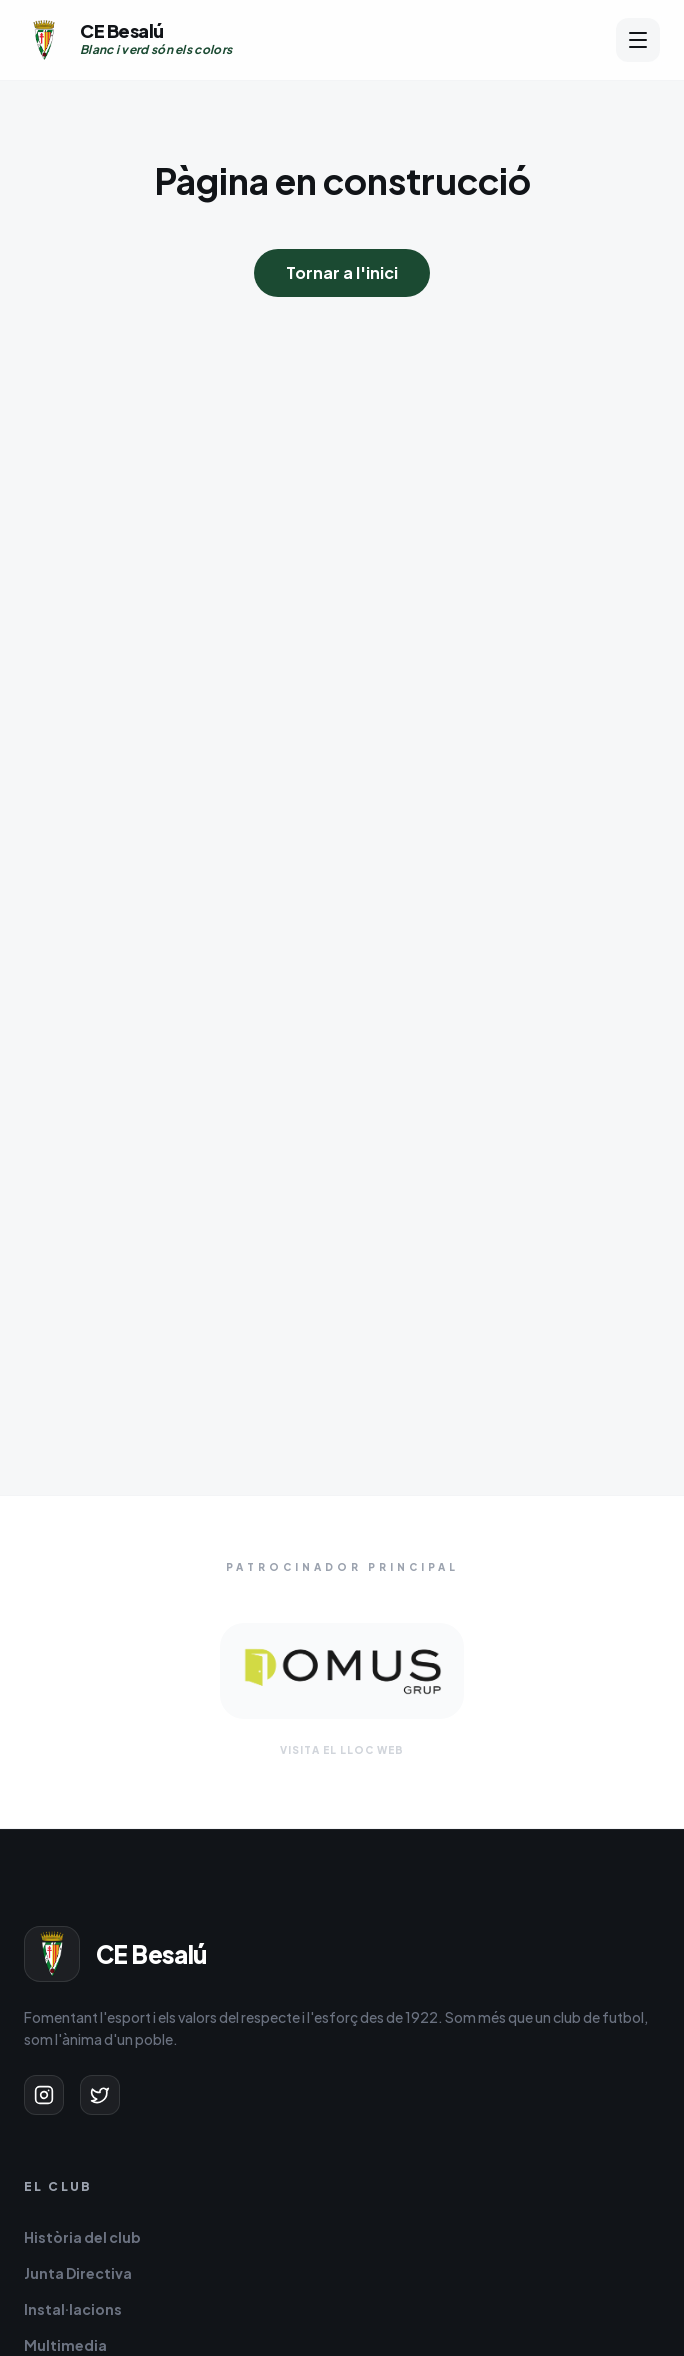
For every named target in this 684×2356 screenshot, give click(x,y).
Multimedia (65, 2345)
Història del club (82, 2237)
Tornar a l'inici (342, 272)
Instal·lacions (73, 2309)
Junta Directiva (78, 2273)
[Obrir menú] (638, 40)
